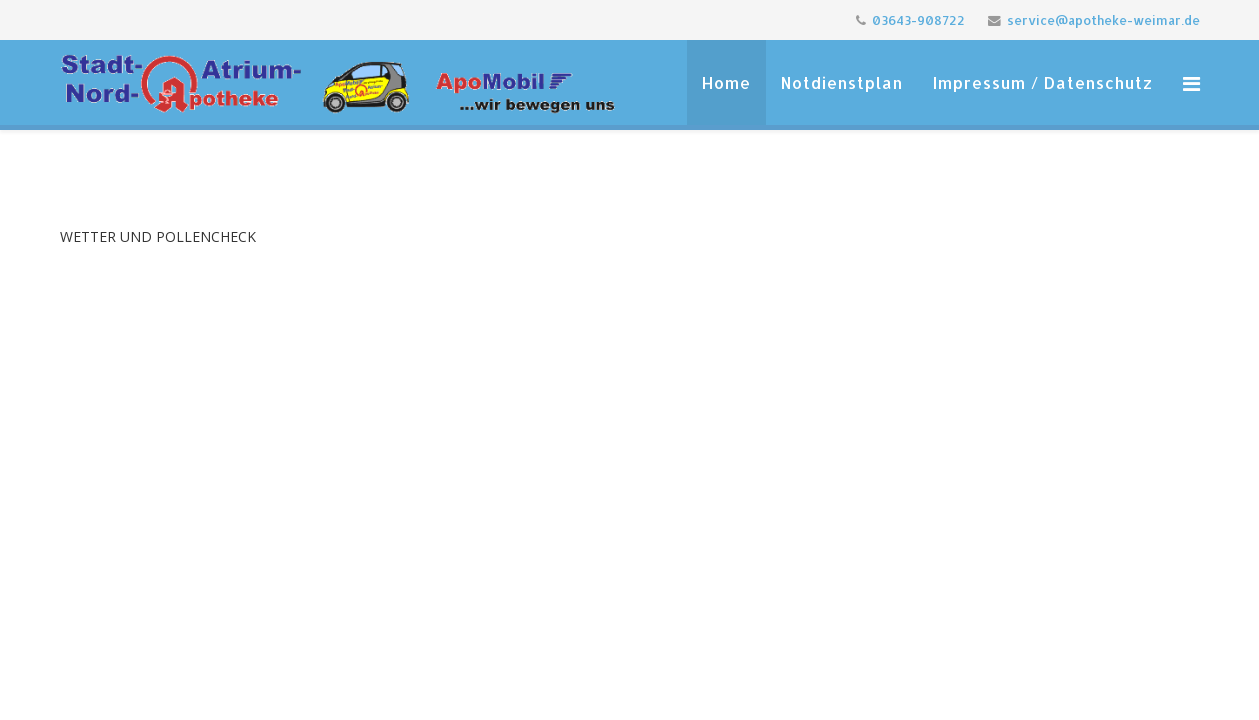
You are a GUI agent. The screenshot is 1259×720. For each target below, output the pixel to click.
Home (726, 82)
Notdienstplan (842, 82)
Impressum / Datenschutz (1043, 82)
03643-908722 (918, 20)
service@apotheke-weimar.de (1103, 20)
